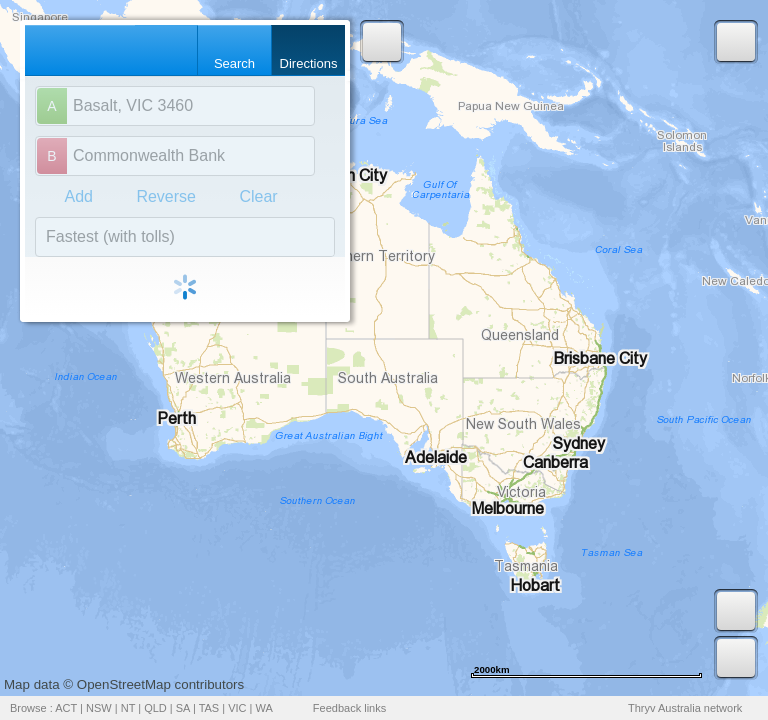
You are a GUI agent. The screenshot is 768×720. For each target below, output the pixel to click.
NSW (99, 708)
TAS (209, 708)
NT (128, 708)
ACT (66, 708)
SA (183, 708)
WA (264, 708)
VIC (237, 708)
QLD (155, 708)
